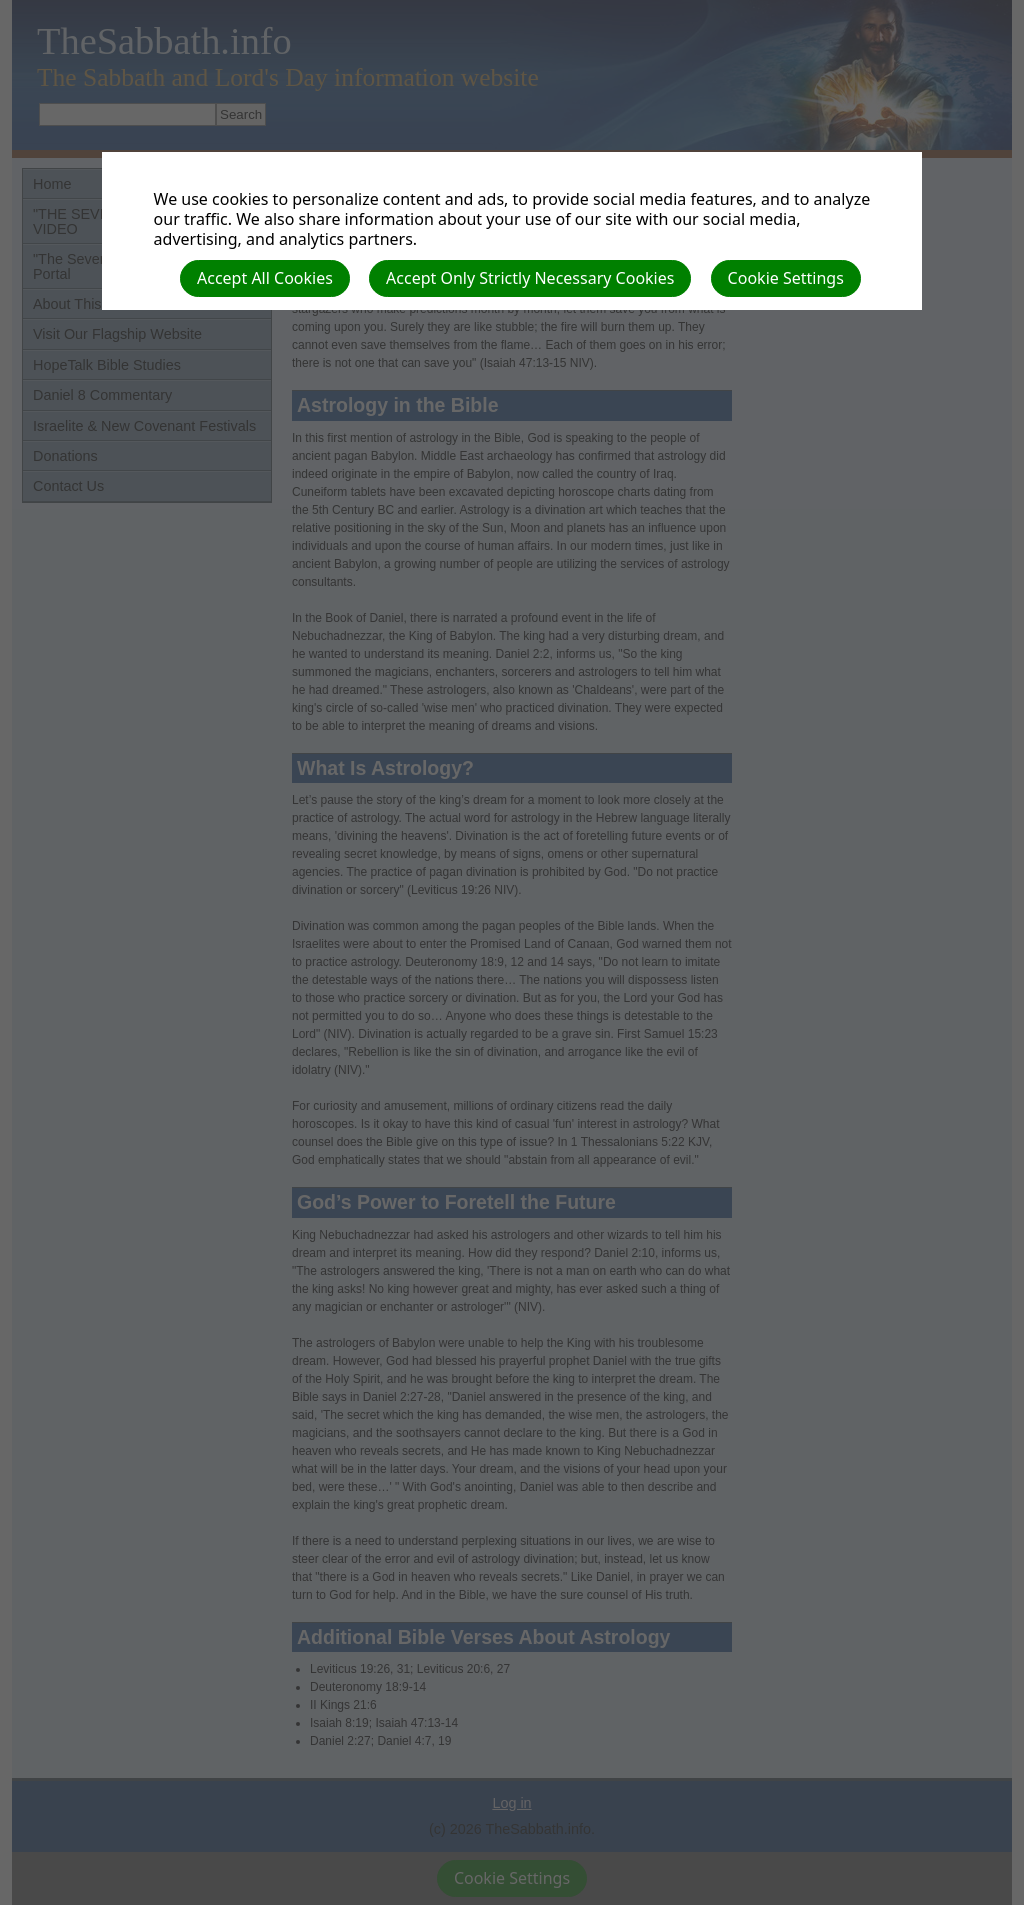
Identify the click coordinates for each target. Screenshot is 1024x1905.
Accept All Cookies (265, 278)
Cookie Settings (786, 278)
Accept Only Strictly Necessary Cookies (530, 278)
